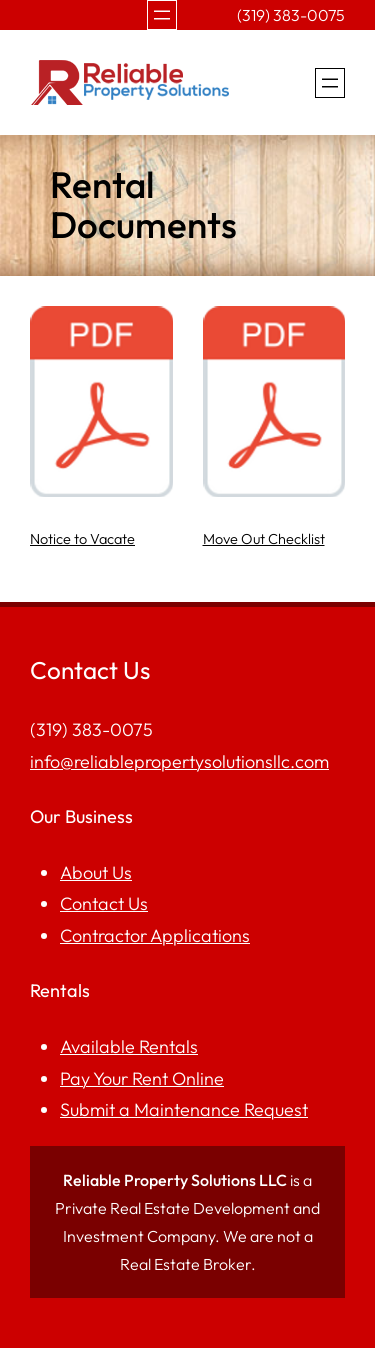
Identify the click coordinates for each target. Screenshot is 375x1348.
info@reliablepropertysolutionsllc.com (179, 761)
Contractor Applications (155, 935)
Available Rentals (129, 1046)
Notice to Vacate (82, 539)
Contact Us (104, 903)
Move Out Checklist (264, 539)
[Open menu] (162, 15)
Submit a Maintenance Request (184, 1109)
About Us (96, 872)
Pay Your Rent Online (142, 1078)
